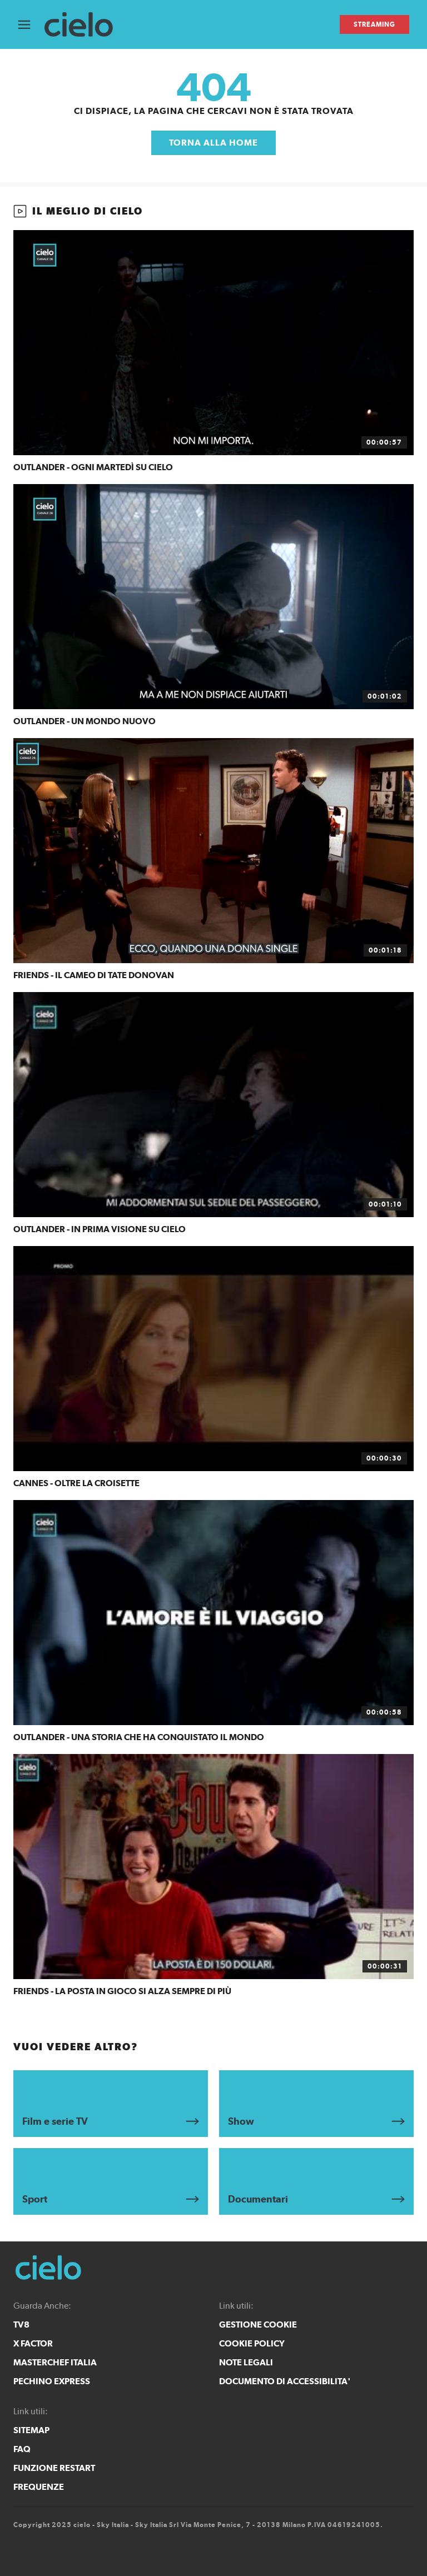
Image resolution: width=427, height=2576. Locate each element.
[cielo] (84, 24)
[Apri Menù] (31, 25)
